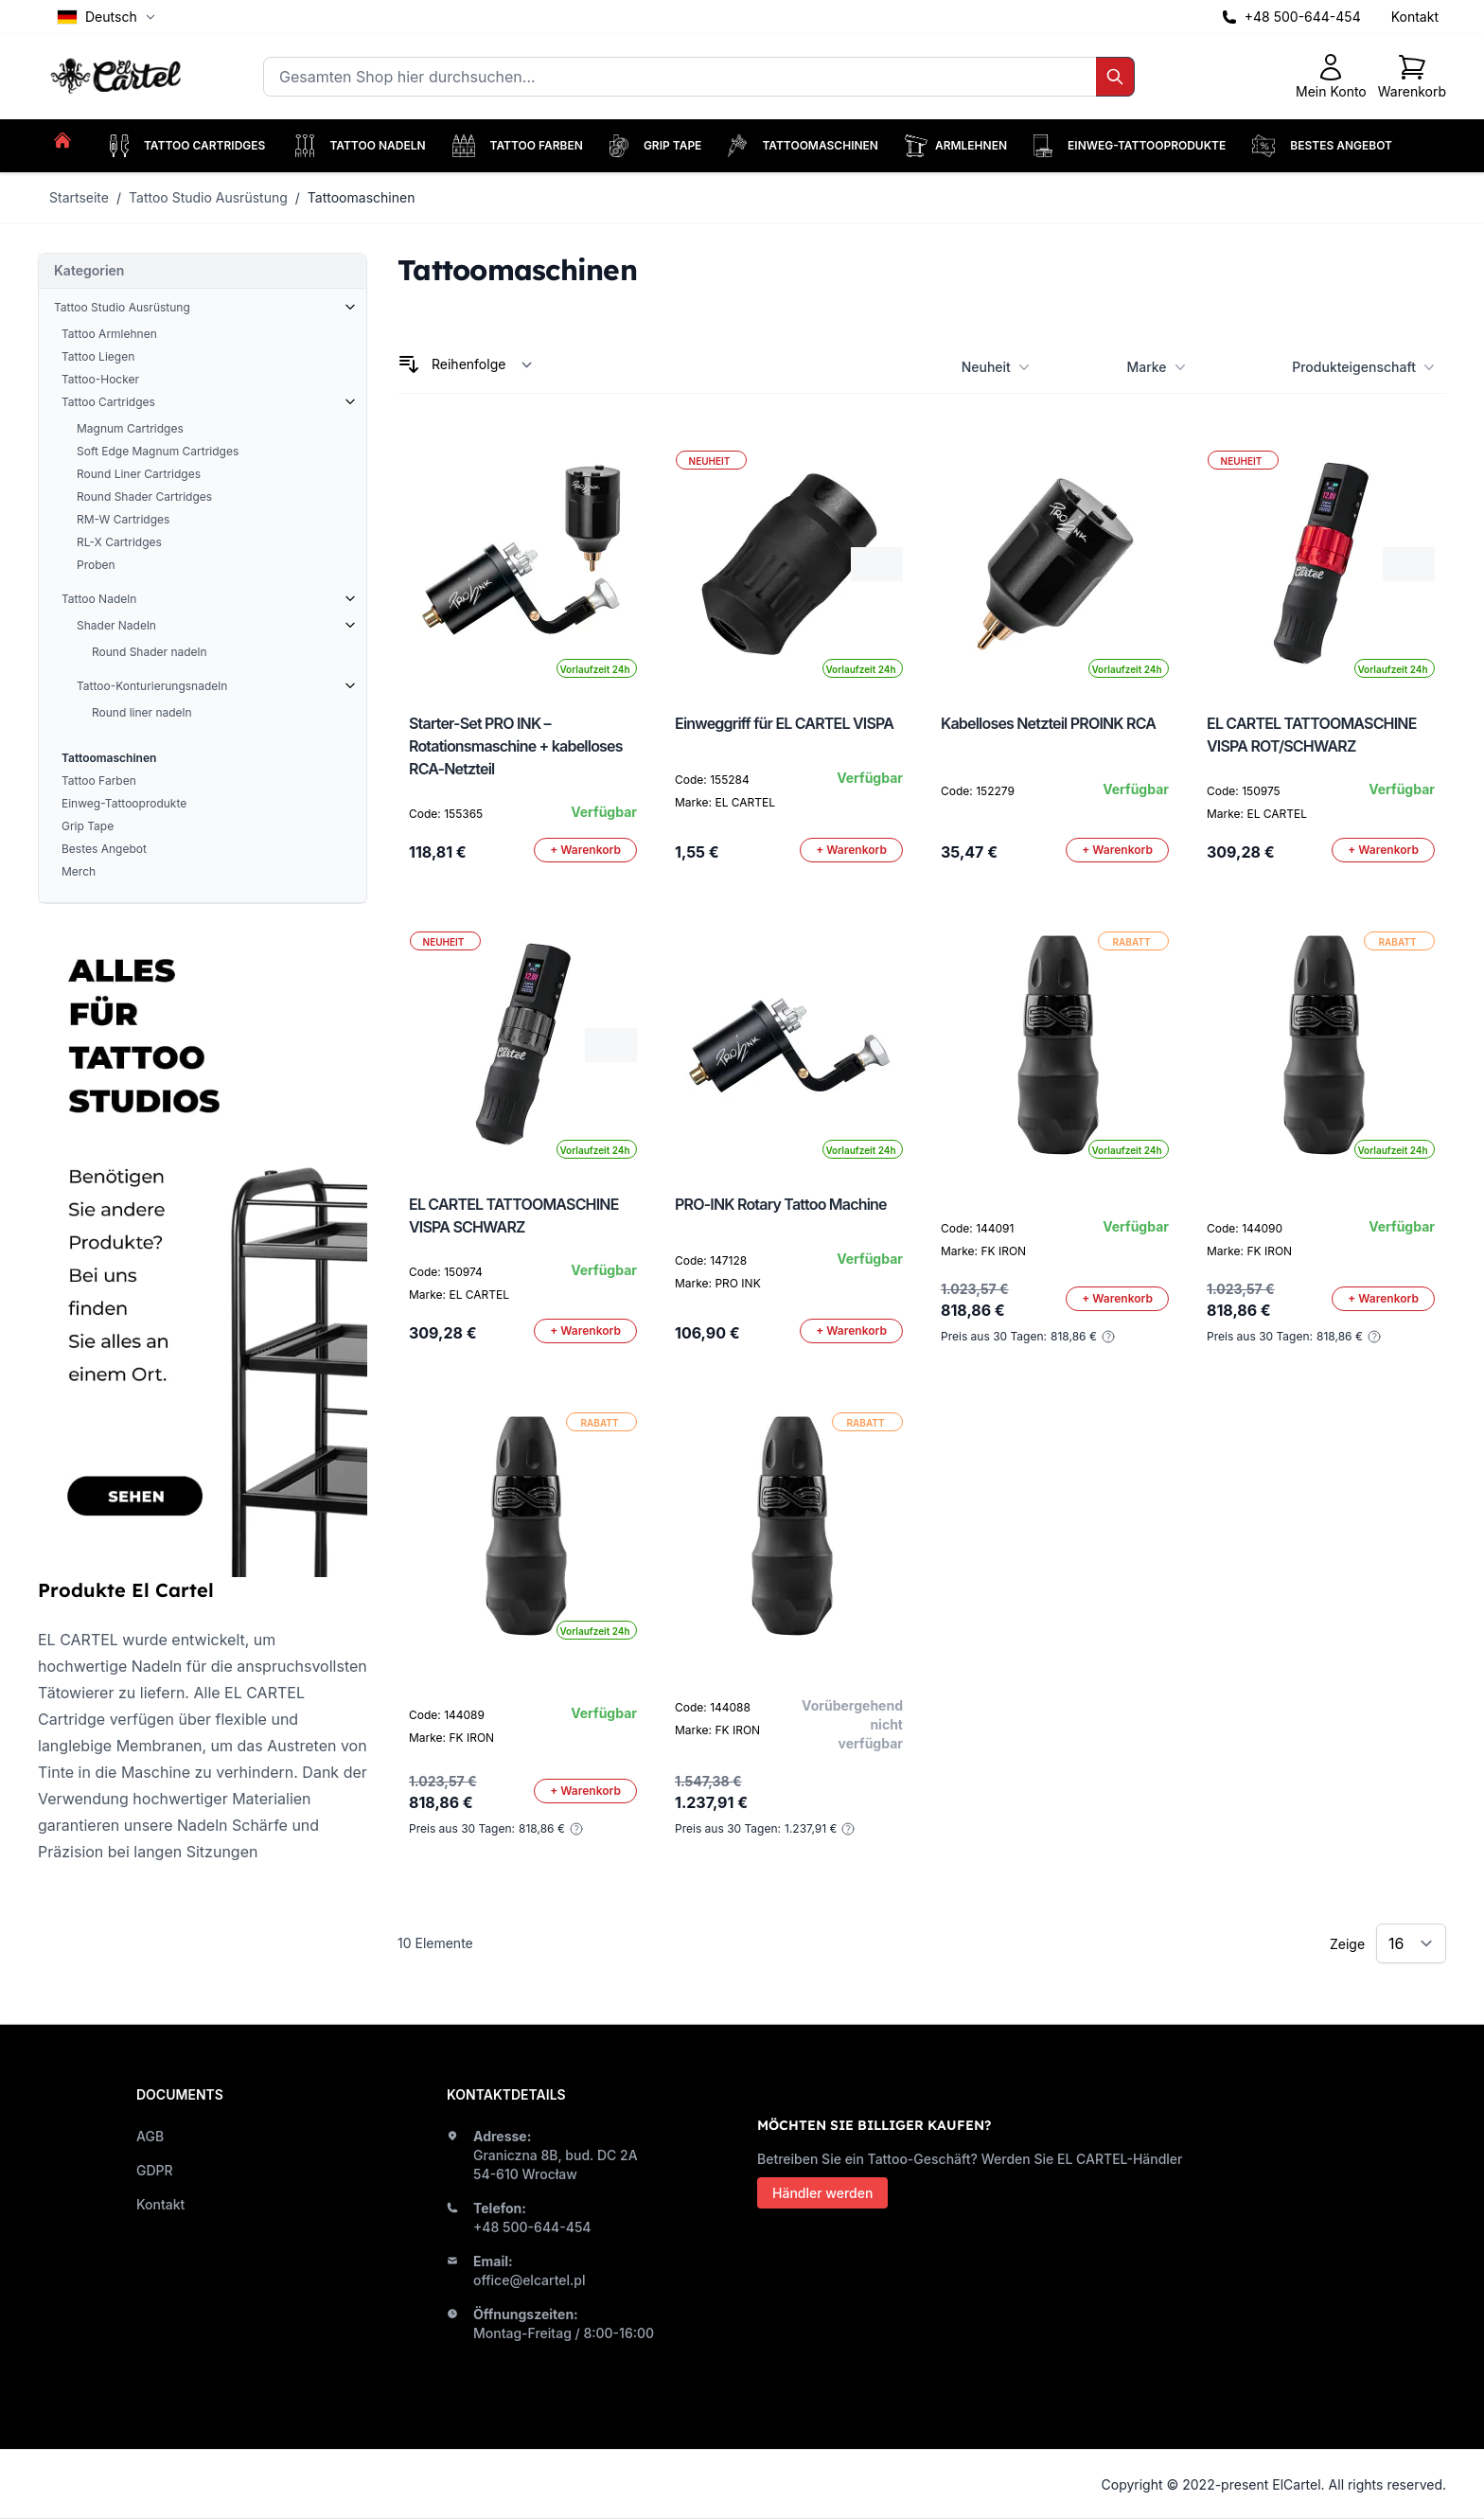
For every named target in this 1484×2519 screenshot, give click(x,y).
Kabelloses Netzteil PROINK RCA (1048, 723)
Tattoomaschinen (361, 197)
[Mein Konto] (1331, 76)
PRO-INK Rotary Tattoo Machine (781, 1204)
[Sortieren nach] (482, 364)
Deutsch (106, 17)
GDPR (154, 2170)
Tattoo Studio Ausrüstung (208, 197)
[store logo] (118, 77)
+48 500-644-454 (1303, 17)
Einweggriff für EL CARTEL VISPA (784, 723)
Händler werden (822, 2193)
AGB (150, 2136)
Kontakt (1415, 17)
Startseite (79, 197)
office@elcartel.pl (529, 2280)
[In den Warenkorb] (585, 850)
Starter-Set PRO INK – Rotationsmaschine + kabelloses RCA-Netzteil (516, 746)
